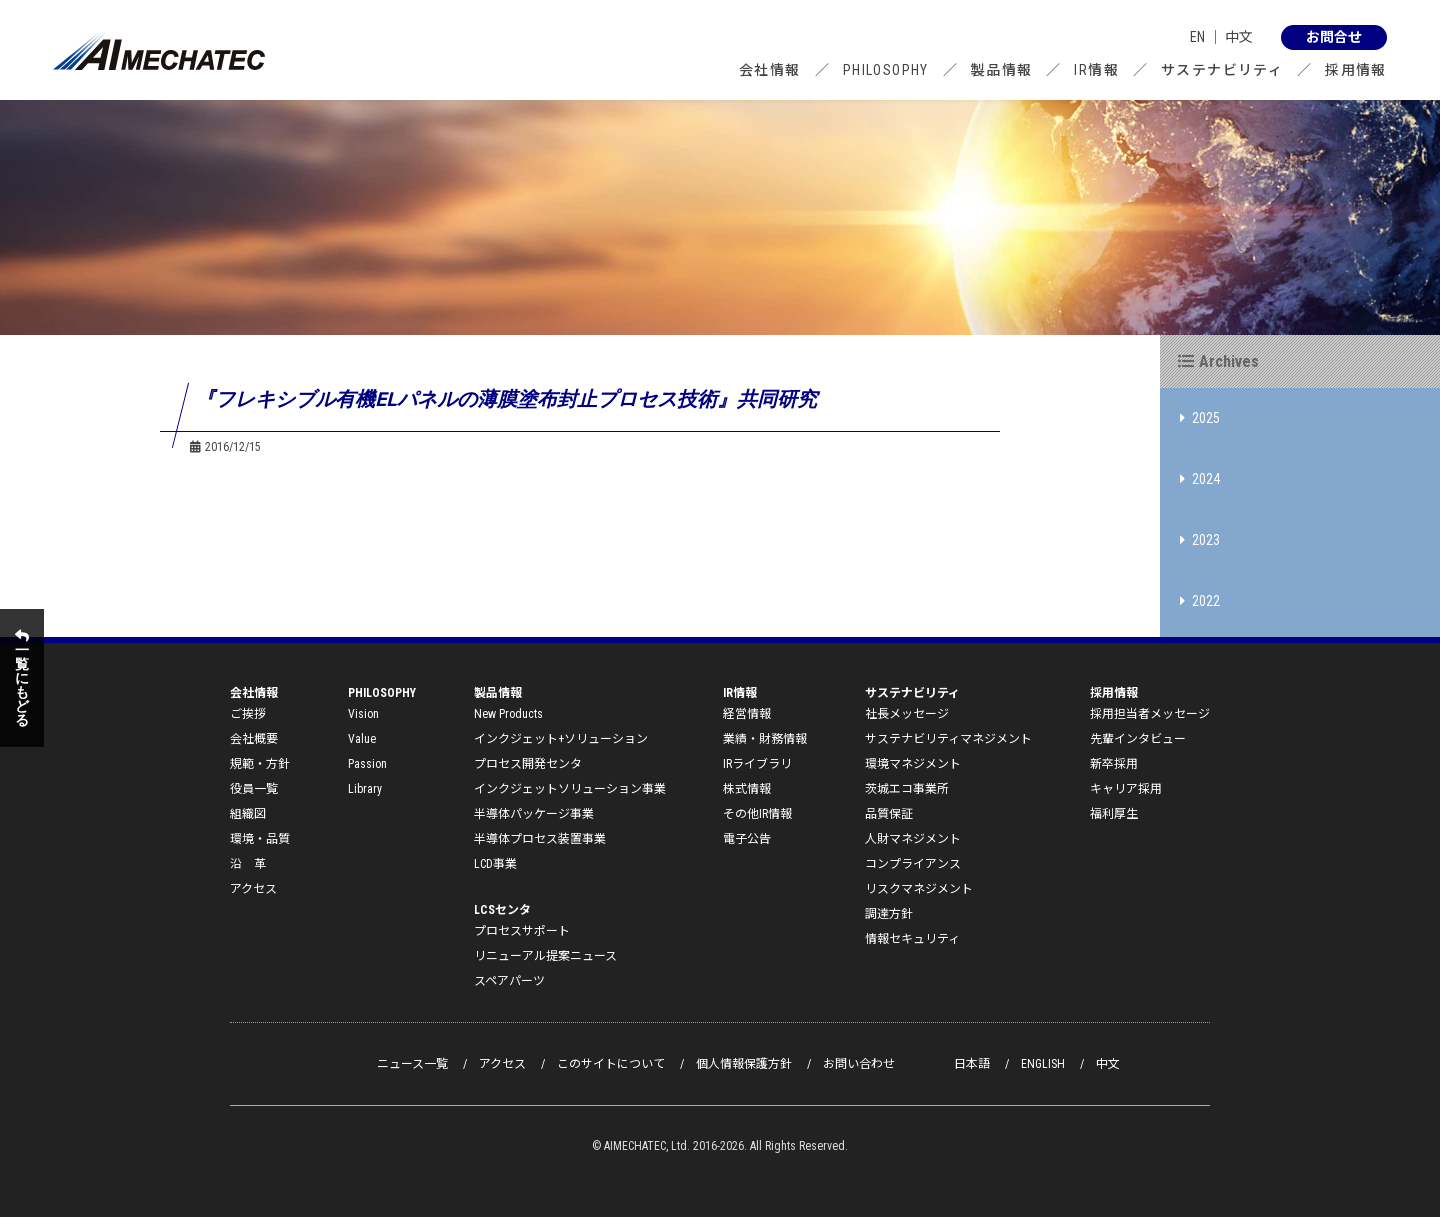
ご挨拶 (248, 714)
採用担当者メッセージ (1150, 714)
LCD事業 (495, 864)
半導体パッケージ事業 (534, 814)
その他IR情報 (757, 814)
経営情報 (747, 714)
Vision (363, 714)
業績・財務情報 (765, 739)
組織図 (248, 814)
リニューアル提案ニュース (545, 956)
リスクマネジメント (919, 889)
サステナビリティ (1222, 70)
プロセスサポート (522, 931)
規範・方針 (260, 764)
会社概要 (254, 739)
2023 (1200, 540)
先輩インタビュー (1138, 739)
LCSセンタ (502, 910)
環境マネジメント (913, 764)
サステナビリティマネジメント (948, 739)
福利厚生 (1114, 814)
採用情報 (1356, 70)
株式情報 (747, 789)
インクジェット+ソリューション (561, 739)
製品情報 (1002, 70)
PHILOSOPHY (886, 70)
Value (362, 739)
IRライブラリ (757, 764)
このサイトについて (611, 1064)
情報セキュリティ (912, 939)
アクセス (253, 889)
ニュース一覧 (412, 1064)
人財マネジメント (913, 839)
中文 (1239, 37)
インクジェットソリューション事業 (570, 789)
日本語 (972, 1064)
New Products (508, 714)
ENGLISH (1043, 1064)
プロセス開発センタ (528, 764)
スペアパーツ (509, 981)
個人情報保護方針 (744, 1064)
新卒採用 (1114, 764)
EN (1197, 37)
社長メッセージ (907, 714)
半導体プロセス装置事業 (540, 839)
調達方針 (889, 914)
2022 (1200, 601)
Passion (367, 764)
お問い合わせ (859, 1064)
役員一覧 (254, 789)
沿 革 (248, 864)
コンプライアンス (913, 864)
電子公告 (747, 839)
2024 (1200, 479)
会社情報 (770, 70)
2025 (1200, 418)
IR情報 (1096, 70)
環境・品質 (260, 839)
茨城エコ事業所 (907, 789)
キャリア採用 (1126, 789)
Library (365, 789)
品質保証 (889, 814)
